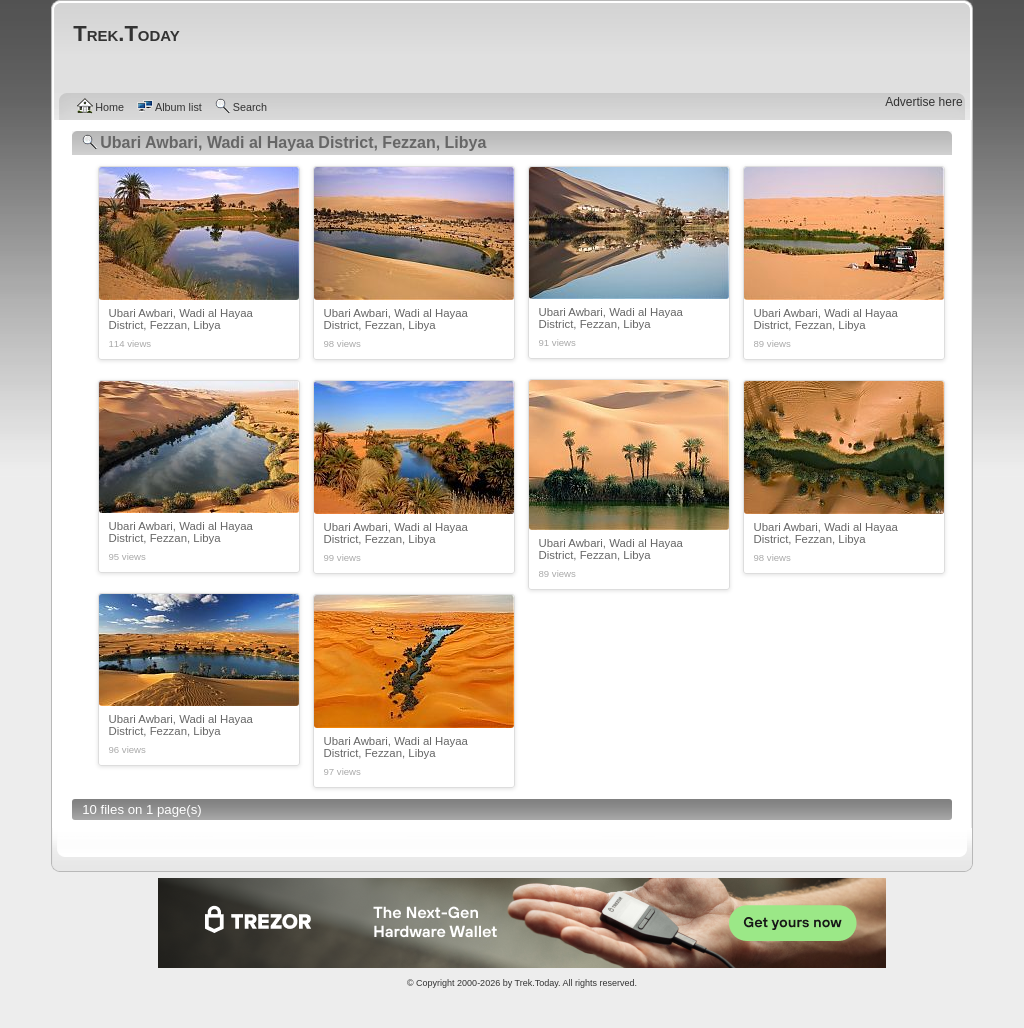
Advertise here (923, 102)
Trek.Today (537, 983)
